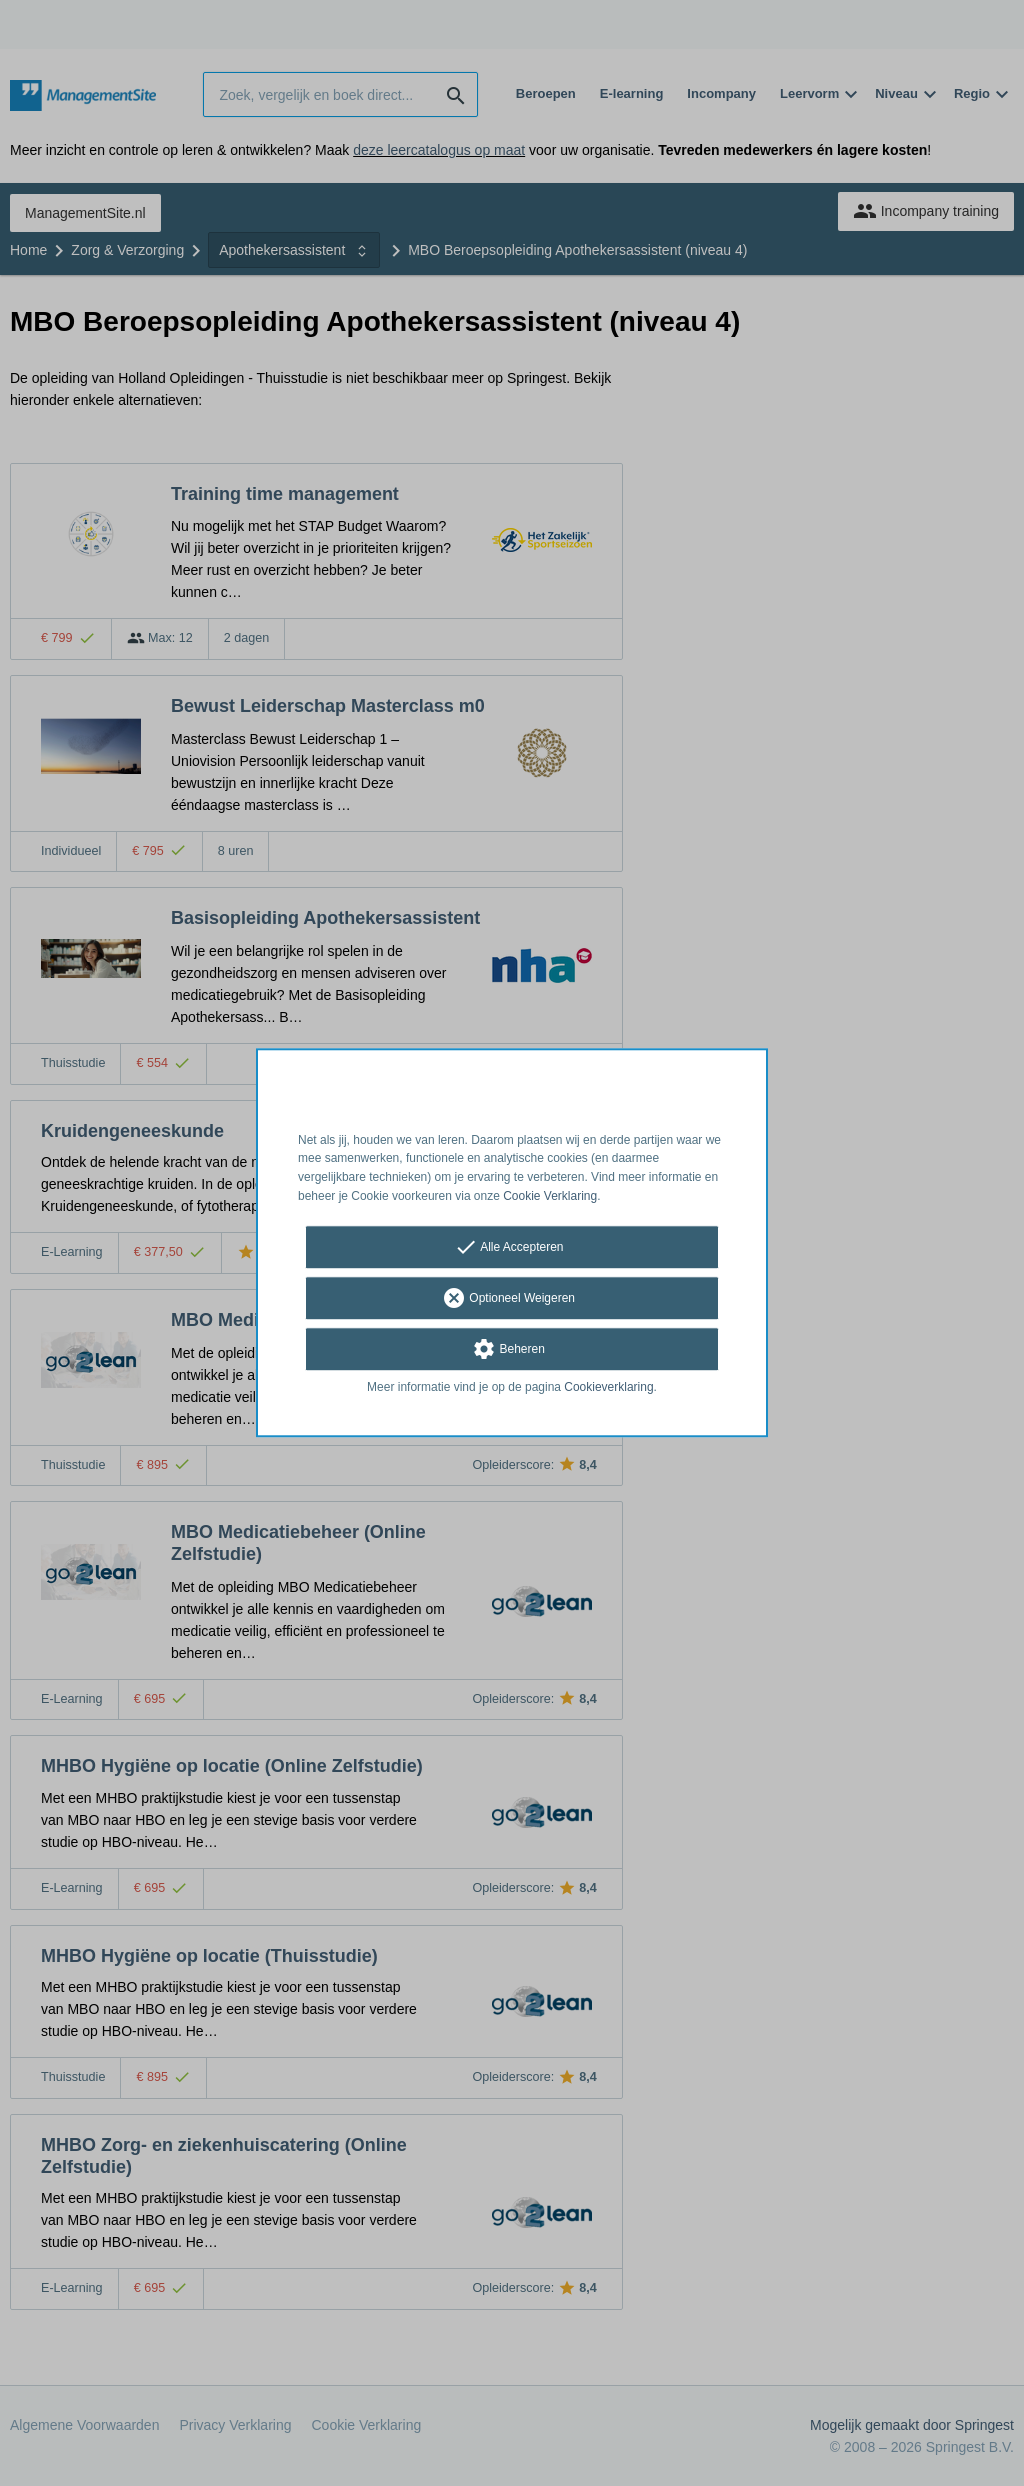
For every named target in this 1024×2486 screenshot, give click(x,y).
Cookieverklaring (608, 1387)
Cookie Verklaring (550, 1196)
